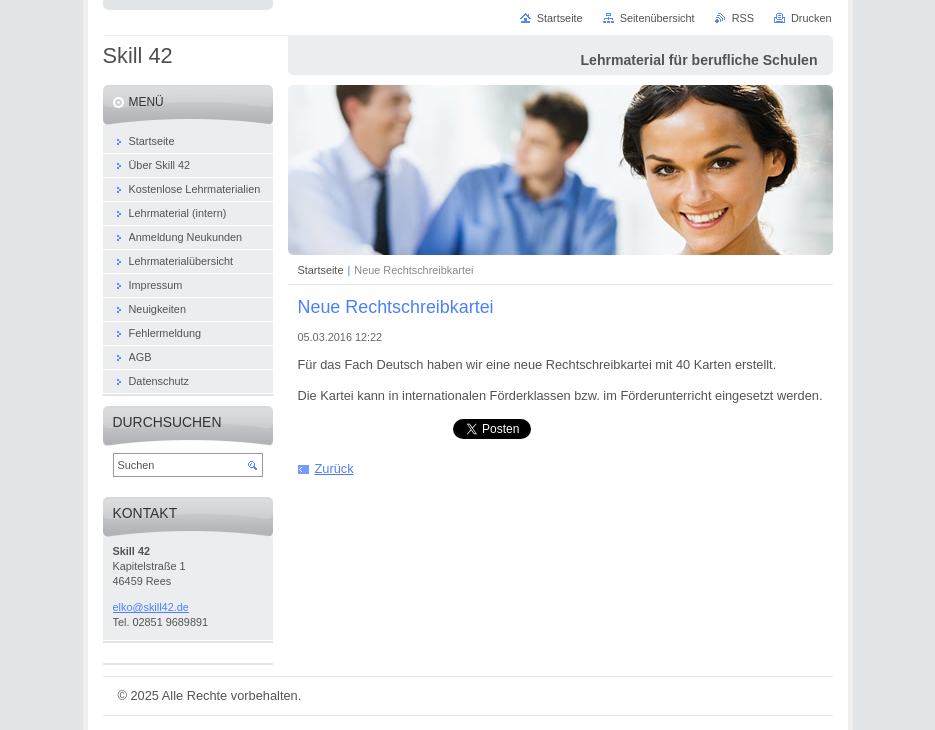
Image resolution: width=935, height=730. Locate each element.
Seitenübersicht (657, 18)
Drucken (811, 18)
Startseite (321, 270)
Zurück (334, 468)
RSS (743, 18)
